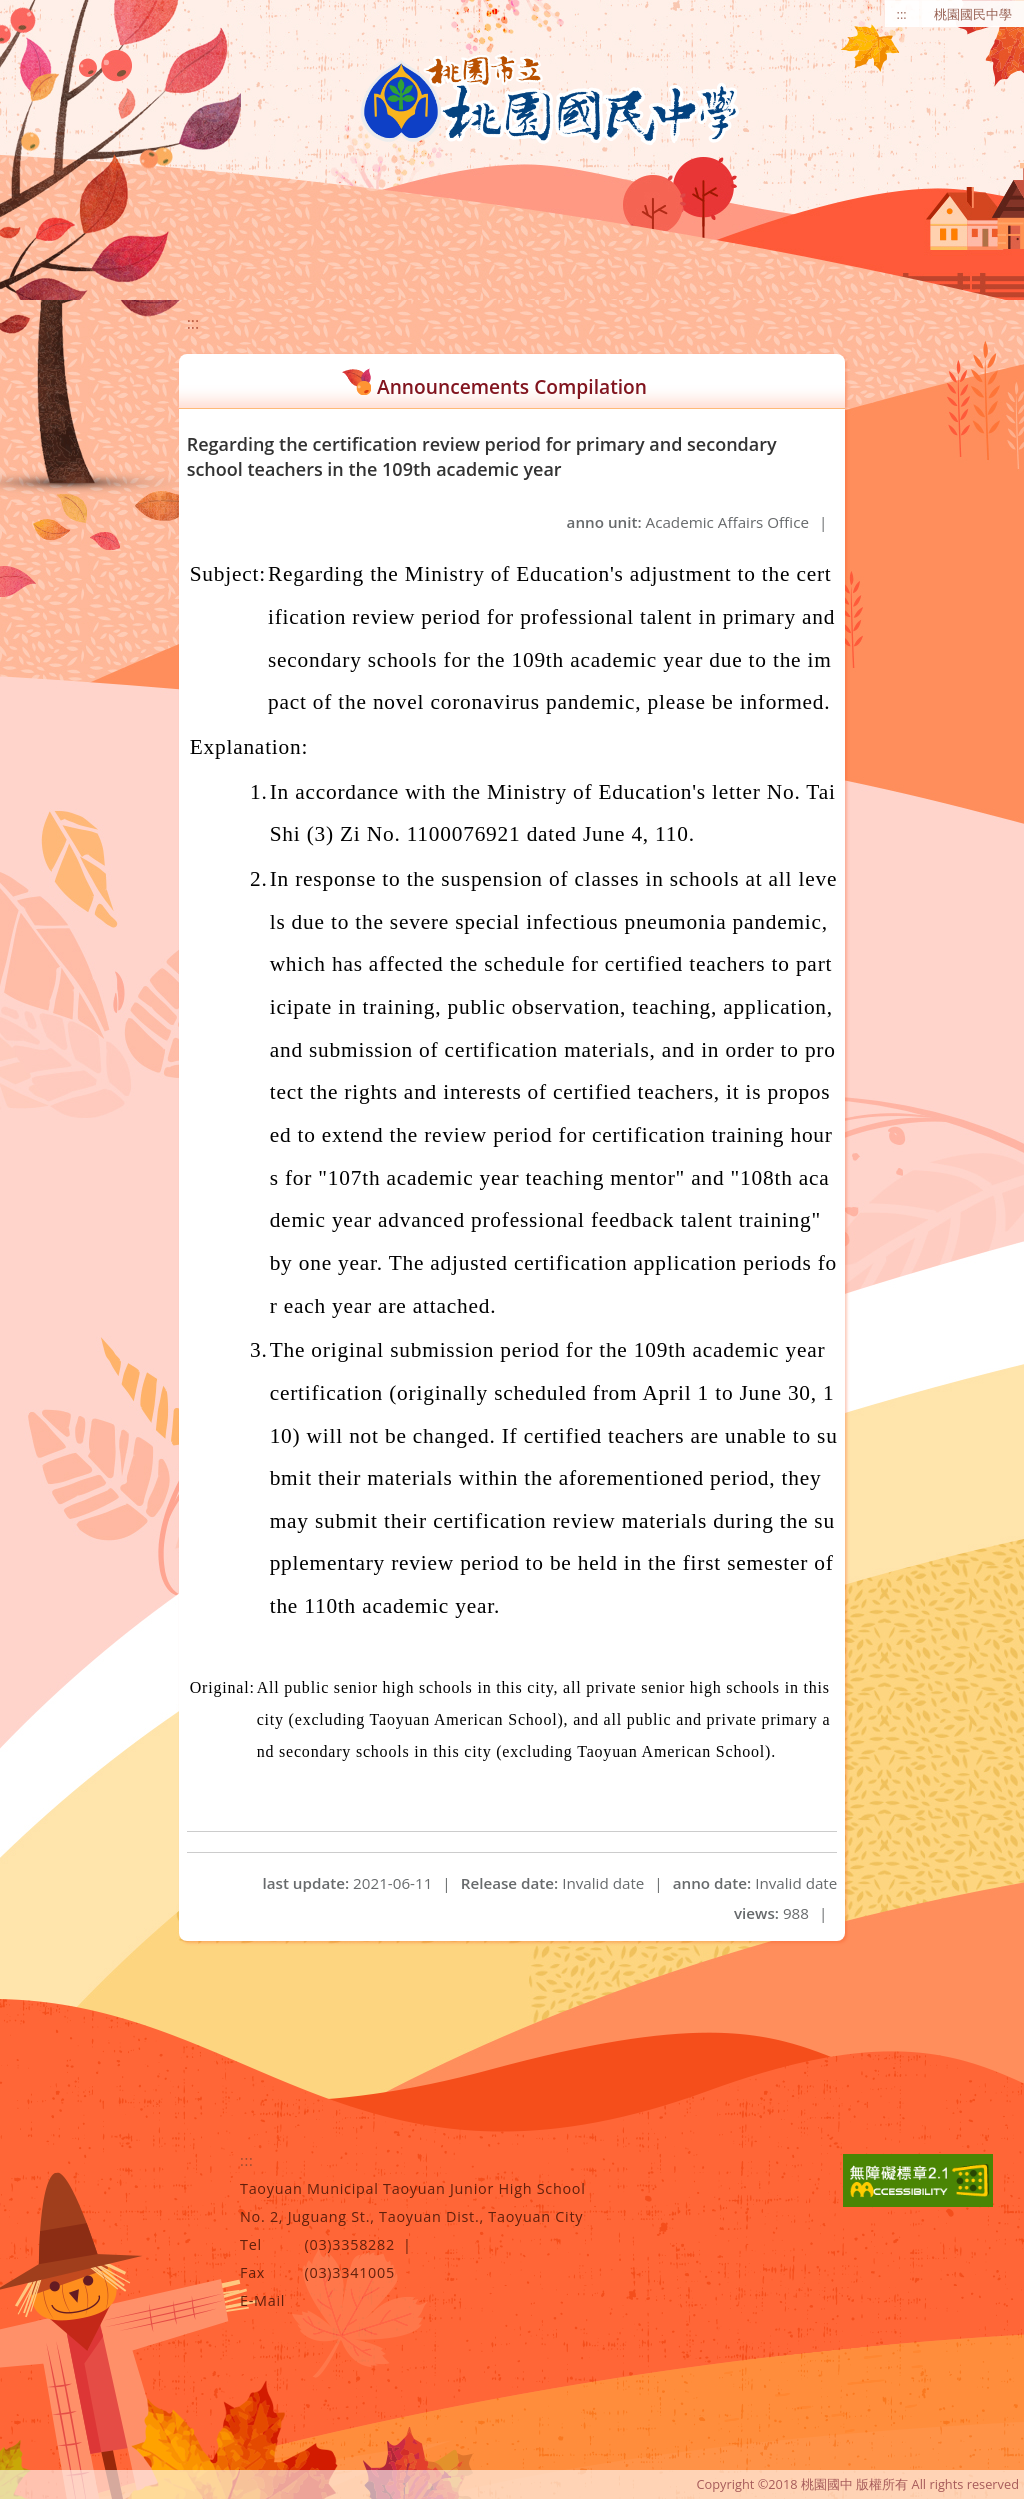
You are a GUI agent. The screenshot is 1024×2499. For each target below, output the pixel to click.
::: (902, 14)
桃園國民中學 (973, 14)
